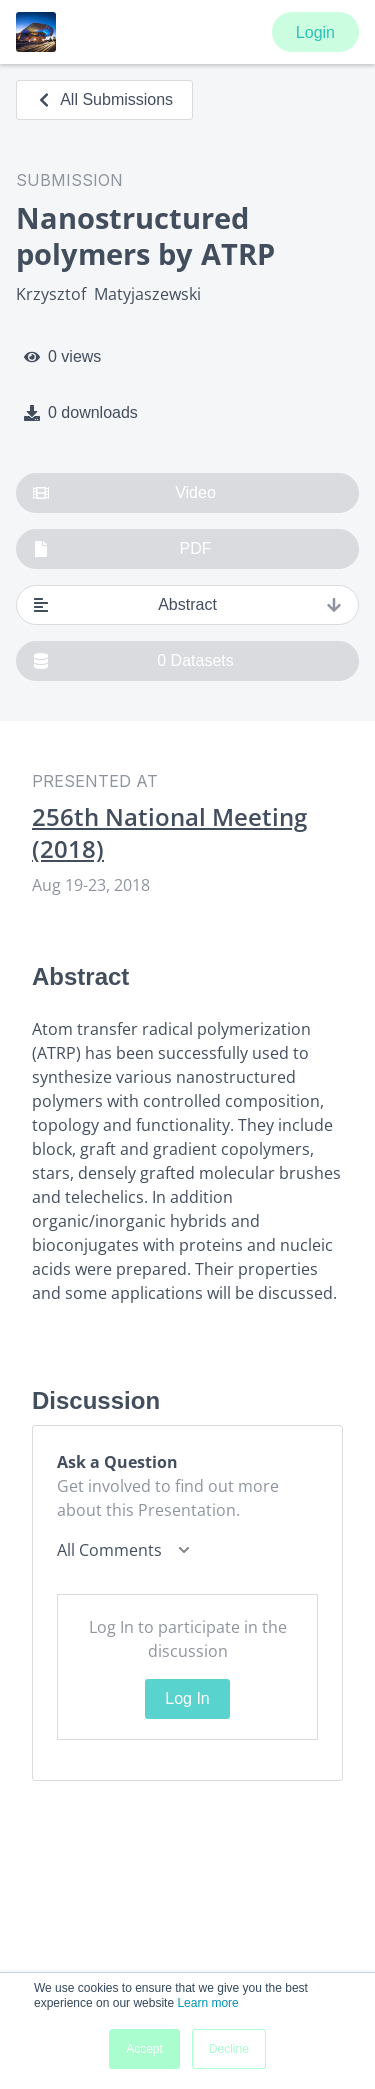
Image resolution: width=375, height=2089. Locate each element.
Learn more (207, 2003)
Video (124, 493)
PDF (122, 549)
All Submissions (104, 99)
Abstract (187, 605)
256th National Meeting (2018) (169, 833)
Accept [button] (144, 2049)
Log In (187, 1698)
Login (315, 32)
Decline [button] (229, 2049)
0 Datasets (133, 661)
